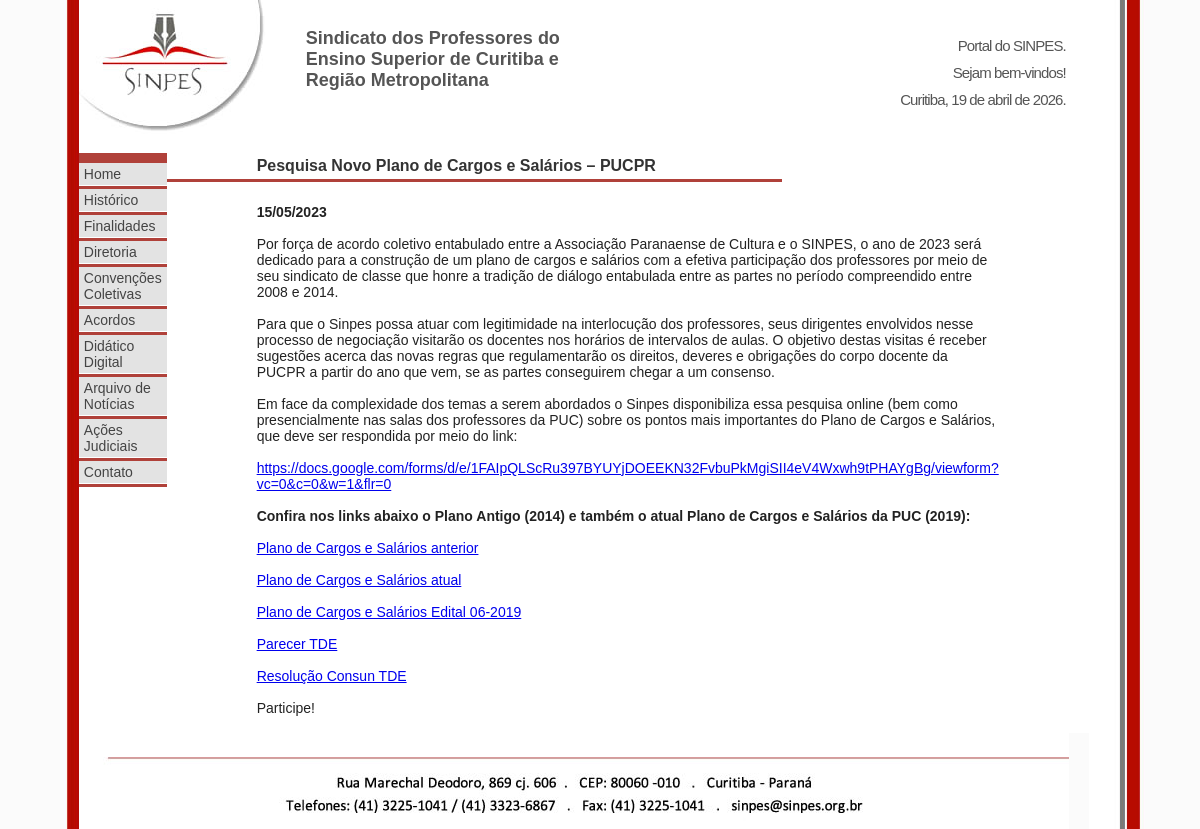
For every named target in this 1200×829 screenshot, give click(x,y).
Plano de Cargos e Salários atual (359, 580)
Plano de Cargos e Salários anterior (368, 548)
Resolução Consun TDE (332, 676)
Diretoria (110, 252)
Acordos (109, 320)
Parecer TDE (297, 644)
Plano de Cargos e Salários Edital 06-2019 (389, 612)
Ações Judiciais (111, 438)
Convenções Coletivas (123, 286)
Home (102, 174)
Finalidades (120, 226)
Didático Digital (109, 354)
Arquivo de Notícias (117, 396)
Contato (108, 472)
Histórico (111, 200)
